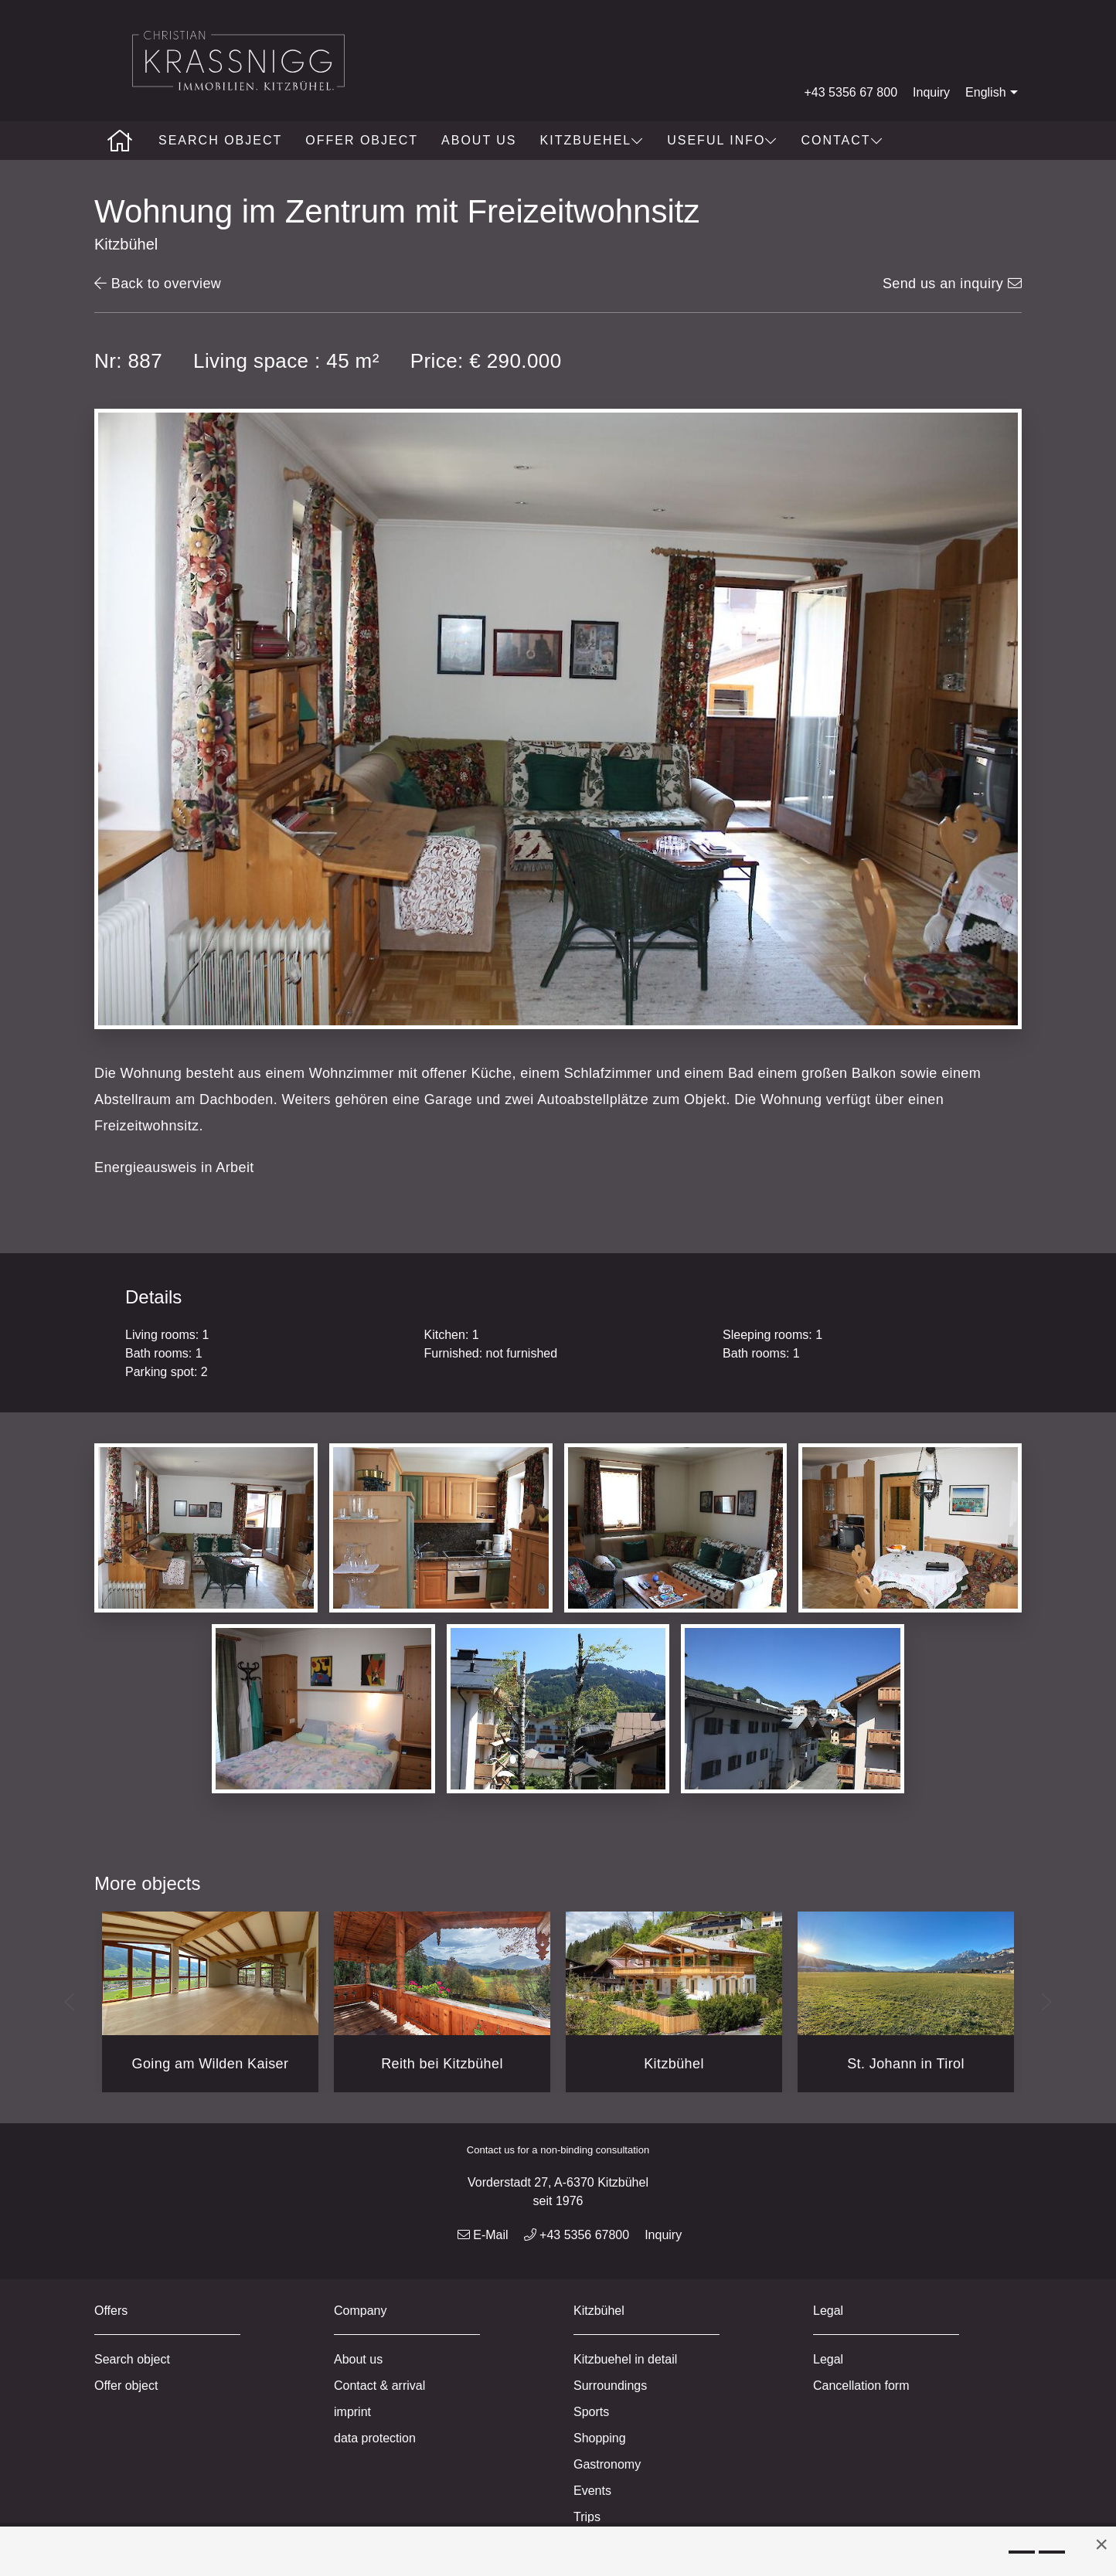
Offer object (361, 140)
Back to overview (157, 283)
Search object (220, 140)
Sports (591, 2411)
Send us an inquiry (952, 283)
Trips (587, 2516)
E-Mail (483, 2234)
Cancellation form (861, 2385)
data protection (375, 2438)
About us (479, 140)
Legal (828, 2359)
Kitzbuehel (592, 140)
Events (592, 2490)
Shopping (599, 2438)
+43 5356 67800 (577, 2234)
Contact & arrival (379, 2385)
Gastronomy (607, 2464)
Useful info (722, 140)
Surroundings (610, 2385)
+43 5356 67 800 (851, 92)
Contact (842, 140)
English (993, 92)
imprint (352, 2411)
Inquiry (931, 92)
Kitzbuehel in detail (625, 2359)
